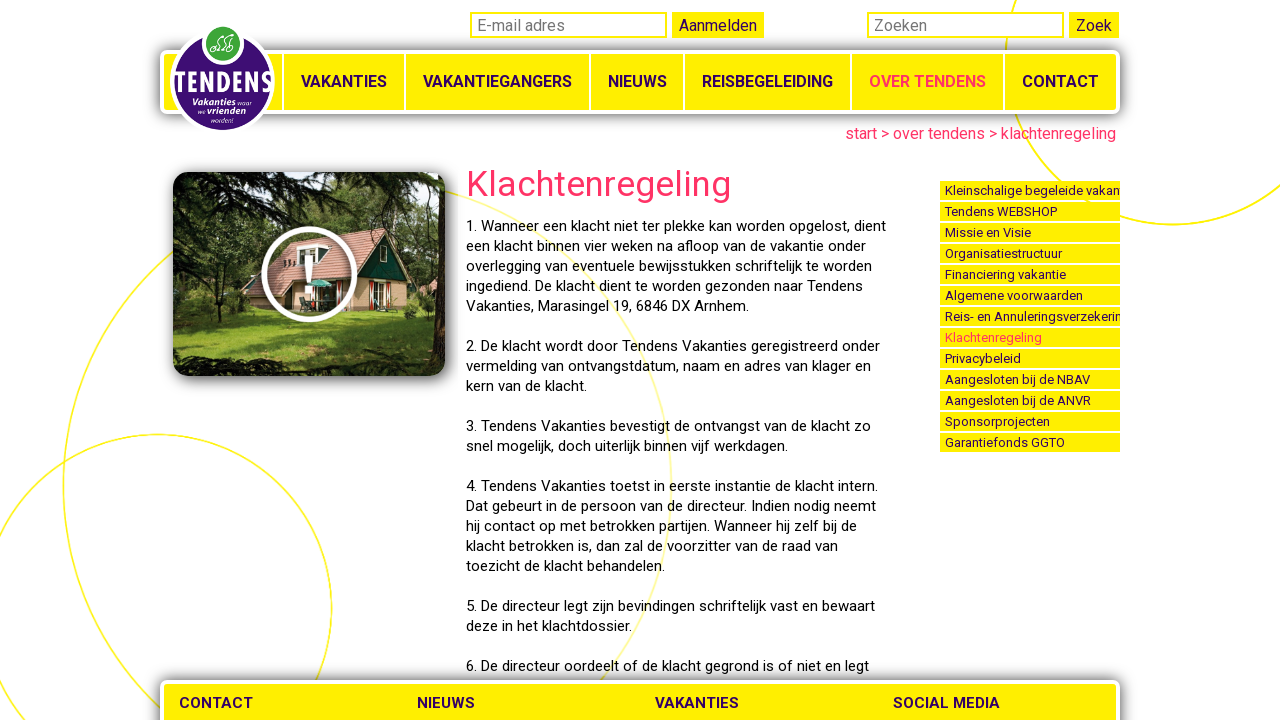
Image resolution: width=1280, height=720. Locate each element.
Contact (1060, 81)
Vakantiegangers (497, 81)
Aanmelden (718, 25)
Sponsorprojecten (997, 421)
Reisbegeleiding (767, 81)
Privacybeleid (983, 358)
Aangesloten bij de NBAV (1017, 379)
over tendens (939, 133)
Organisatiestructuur (1003, 253)
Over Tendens (927, 81)
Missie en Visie (988, 232)
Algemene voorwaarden (1014, 295)
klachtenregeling (1058, 133)
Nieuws (637, 81)
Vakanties (344, 81)
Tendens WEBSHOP (1001, 211)
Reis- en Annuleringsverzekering (1032, 316)
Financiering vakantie (1005, 274)
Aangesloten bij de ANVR (1018, 400)
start (861, 133)
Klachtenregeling (993, 337)
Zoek (1094, 25)
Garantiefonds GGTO (1005, 442)
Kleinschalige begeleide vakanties (1032, 190)
